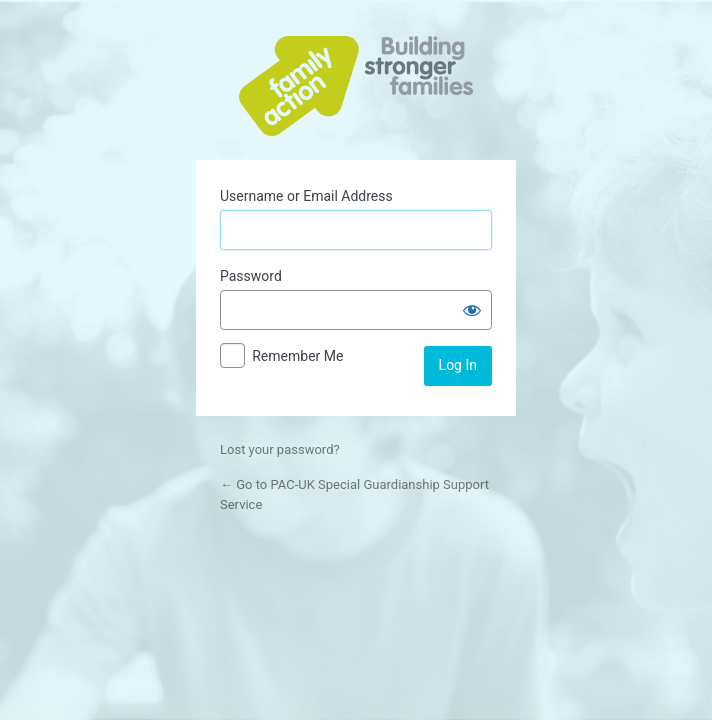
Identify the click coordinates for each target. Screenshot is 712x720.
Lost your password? (280, 449)
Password (251, 276)
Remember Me (297, 356)
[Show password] (472, 310)
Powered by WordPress (356, 86)
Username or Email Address (306, 196)
